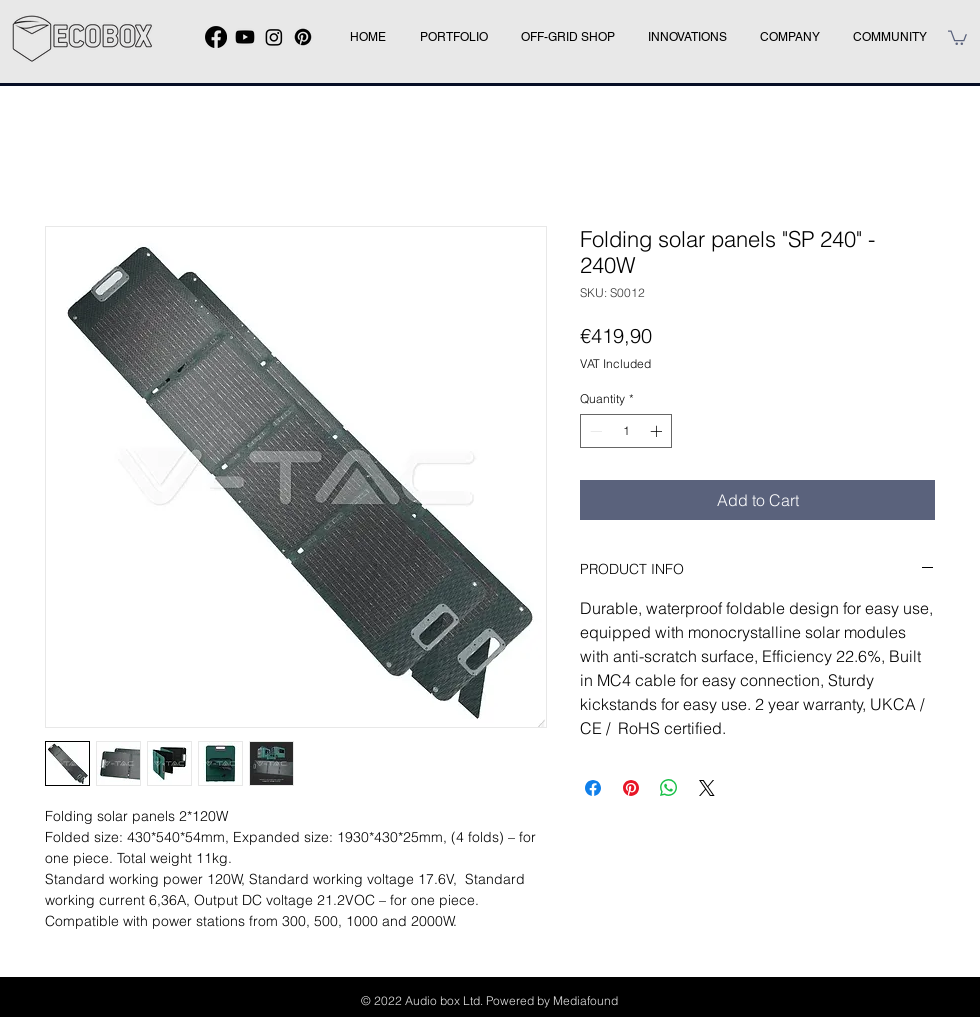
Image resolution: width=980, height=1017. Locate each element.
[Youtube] (245, 37)
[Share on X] (707, 788)
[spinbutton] (626, 431)
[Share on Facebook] (593, 788)
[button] (957, 37)
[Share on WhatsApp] (669, 788)
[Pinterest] (303, 37)
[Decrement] (594, 431)
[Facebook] (216, 37)
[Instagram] (274, 37)
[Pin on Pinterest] (631, 788)
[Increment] (658, 431)
